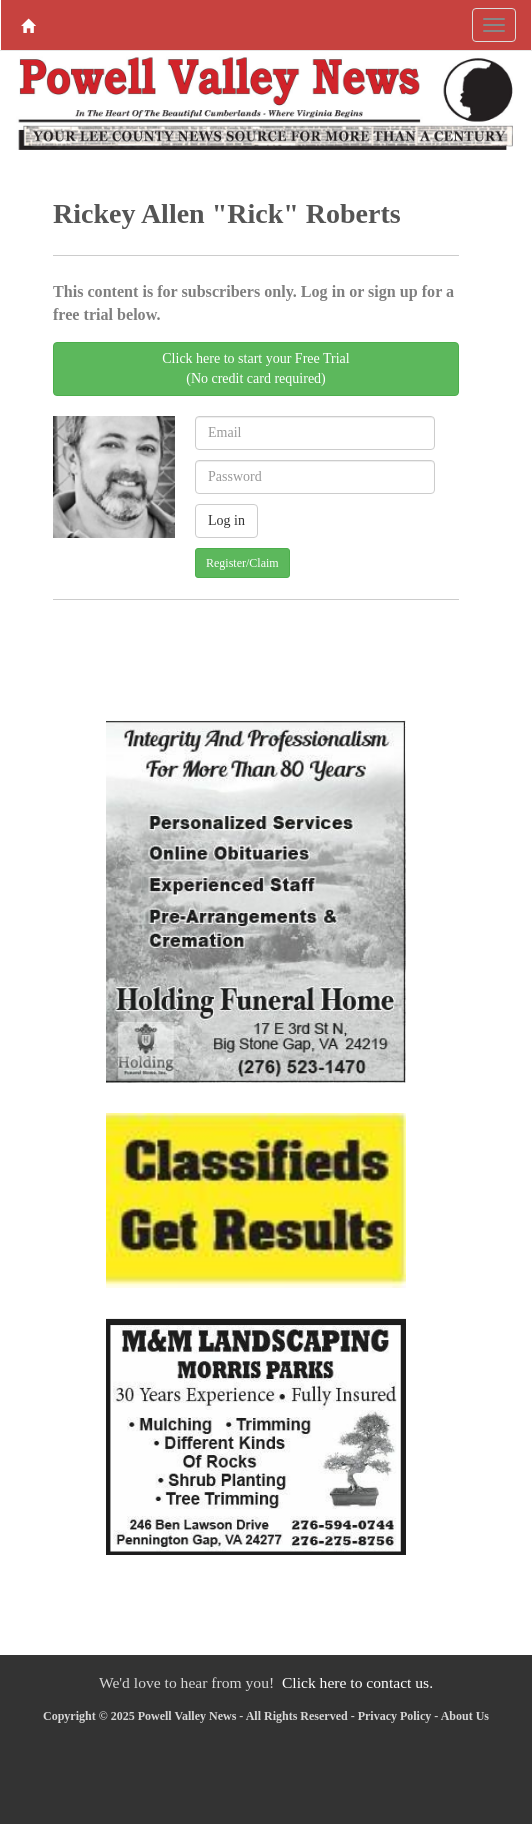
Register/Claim (242, 563)
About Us (465, 1716)
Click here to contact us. (357, 1682)
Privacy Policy (395, 1716)
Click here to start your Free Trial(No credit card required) (255, 368)
